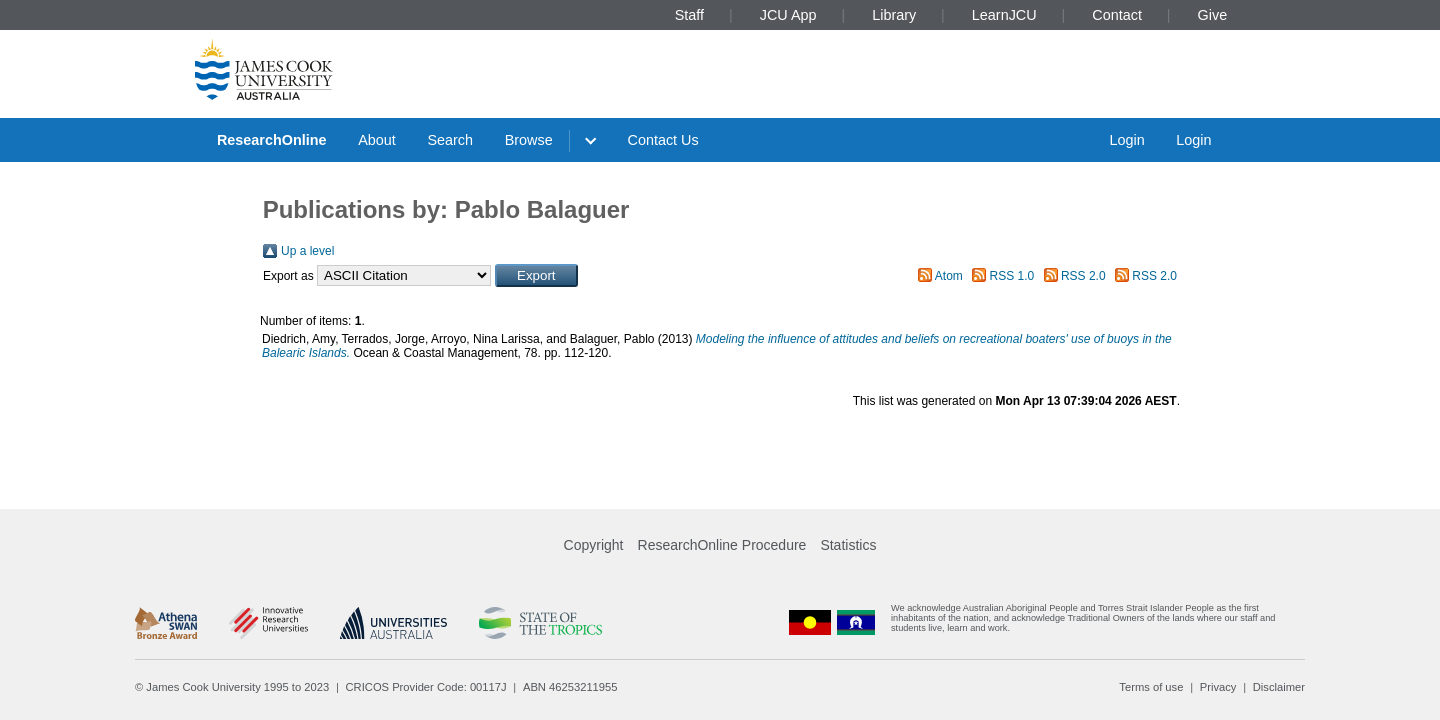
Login (1126, 140)
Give (1213, 15)
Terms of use (1151, 687)
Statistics (848, 545)
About (377, 140)
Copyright (594, 545)
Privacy (1218, 687)
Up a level (307, 251)
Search (450, 140)
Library (894, 15)
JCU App (788, 15)
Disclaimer (1279, 687)
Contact (1117, 15)
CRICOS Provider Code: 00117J (426, 687)
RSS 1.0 (1012, 276)
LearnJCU (1004, 15)
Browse (529, 140)
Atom (949, 276)
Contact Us (663, 140)
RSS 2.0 (1083, 276)
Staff (689, 15)
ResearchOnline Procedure (722, 545)
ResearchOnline (272, 140)
